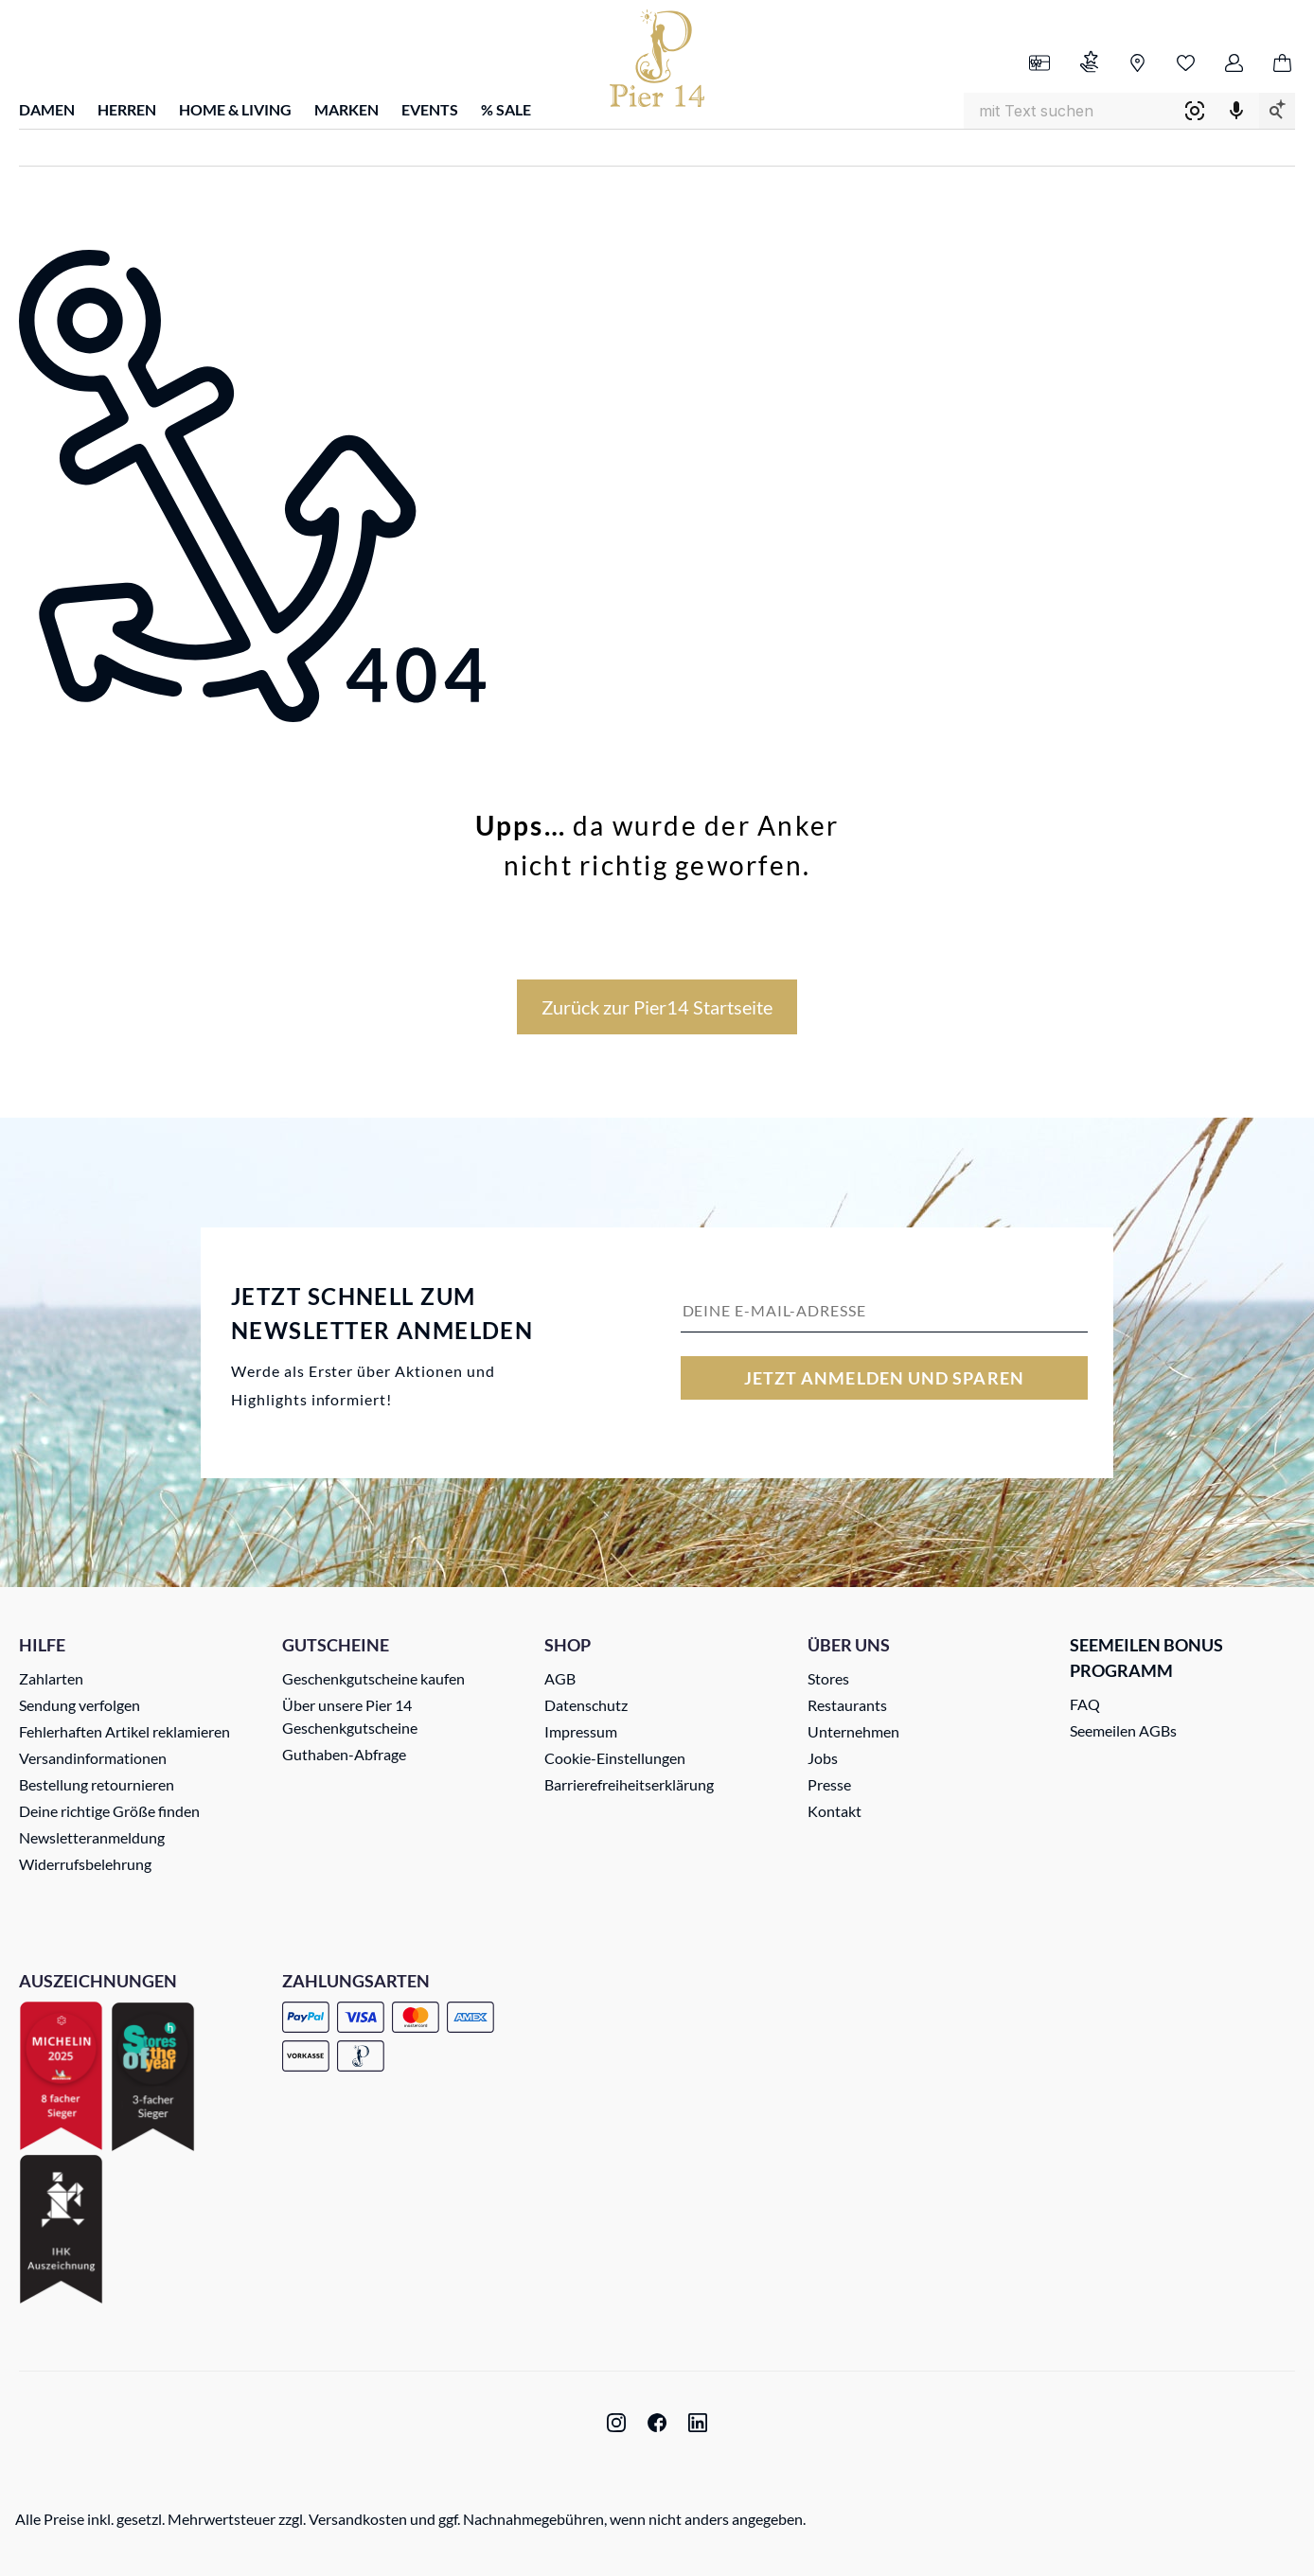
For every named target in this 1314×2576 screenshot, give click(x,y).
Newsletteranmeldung (92, 1837)
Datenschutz (586, 1705)
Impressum (580, 1731)
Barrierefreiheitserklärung (629, 1784)
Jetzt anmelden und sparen (884, 1377)
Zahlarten (51, 1678)
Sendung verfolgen (79, 1705)
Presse (829, 1784)
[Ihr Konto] (1234, 64)
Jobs (823, 1758)
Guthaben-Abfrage (344, 1754)
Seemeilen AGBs (1123, 1730)
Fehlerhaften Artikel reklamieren (124, 1731)
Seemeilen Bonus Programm (1146, 1657)
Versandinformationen (93, 1758)
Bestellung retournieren (96, 1784)
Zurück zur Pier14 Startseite (657, 1007)
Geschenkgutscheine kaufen (373, 1678)
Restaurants (847, 1705)
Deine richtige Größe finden (109, 1811)
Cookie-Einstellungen (614, 1758)
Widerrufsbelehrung (85, 1864)
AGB (560, 1678)
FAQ (1085, 1704)
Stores (828, 1678)
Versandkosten (358, 2519)
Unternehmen (853, 1731)
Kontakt (834, 1811)
